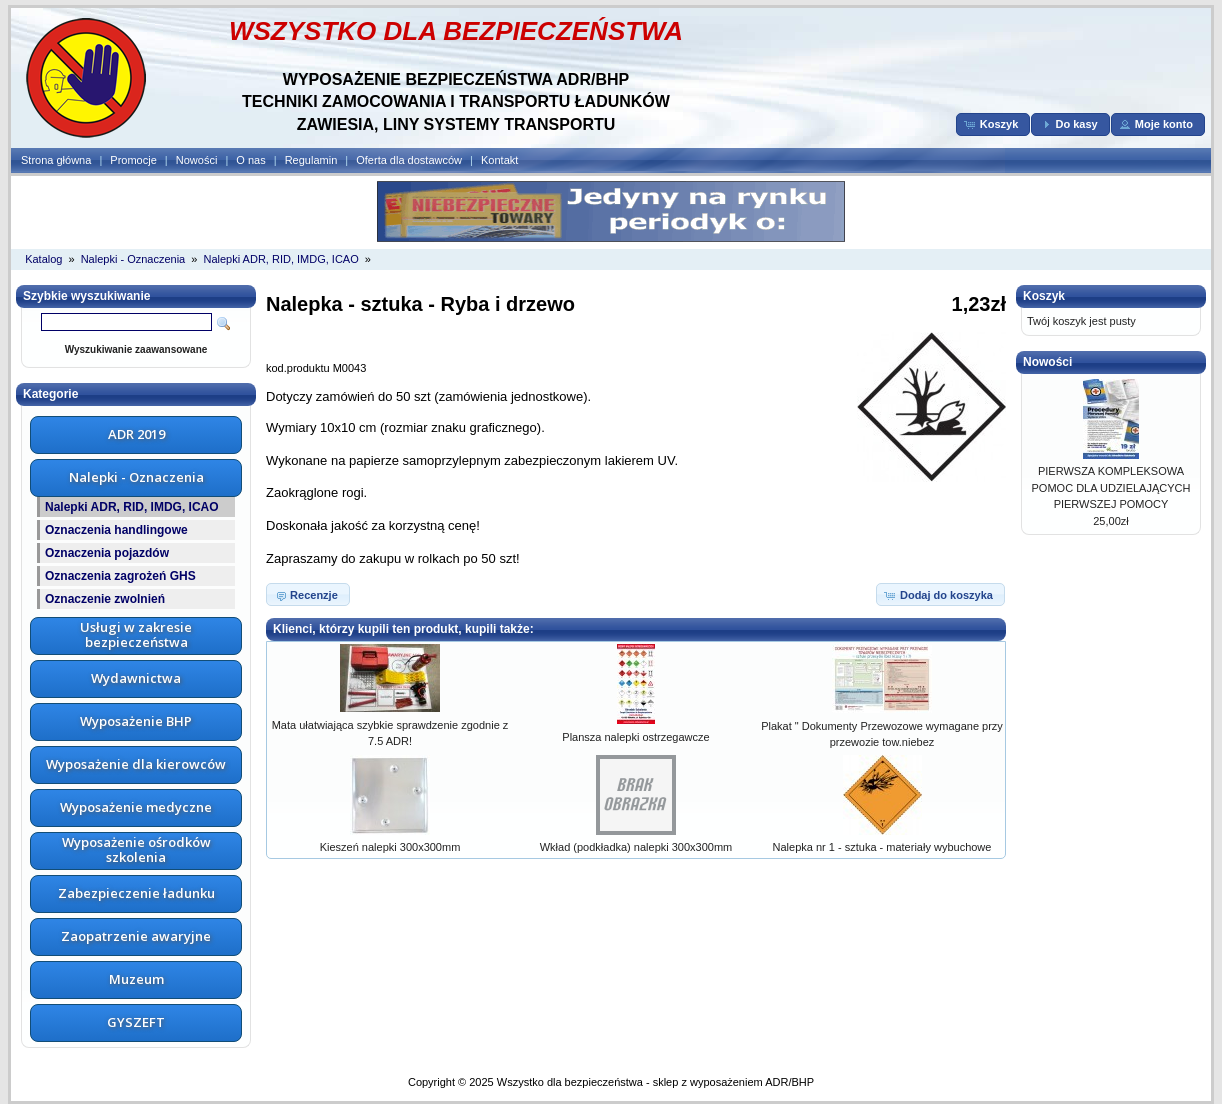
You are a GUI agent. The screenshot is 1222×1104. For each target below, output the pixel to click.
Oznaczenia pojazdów (107, 553)
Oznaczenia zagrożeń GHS (120, 576)
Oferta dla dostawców (409, 160)
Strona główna (56, 160)
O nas (250, 160)
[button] (993, 124)
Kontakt (499, 160)
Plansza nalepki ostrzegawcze (635, 737)
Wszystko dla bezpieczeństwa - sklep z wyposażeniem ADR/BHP (655, 1082)
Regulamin (311, 160)
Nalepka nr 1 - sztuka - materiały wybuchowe (882, 847)
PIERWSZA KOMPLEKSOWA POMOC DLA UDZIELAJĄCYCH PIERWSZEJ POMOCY (1111, 487)
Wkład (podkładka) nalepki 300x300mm (636, 847)
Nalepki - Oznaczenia (133, 259)
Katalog (43, 259)
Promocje (133, 160)
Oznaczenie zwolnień (105, 599)
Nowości (197, 160)
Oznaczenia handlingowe (116, 530)
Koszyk (1044, 296)
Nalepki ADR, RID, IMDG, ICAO (280, 259)
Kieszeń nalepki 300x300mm (390, 847)
